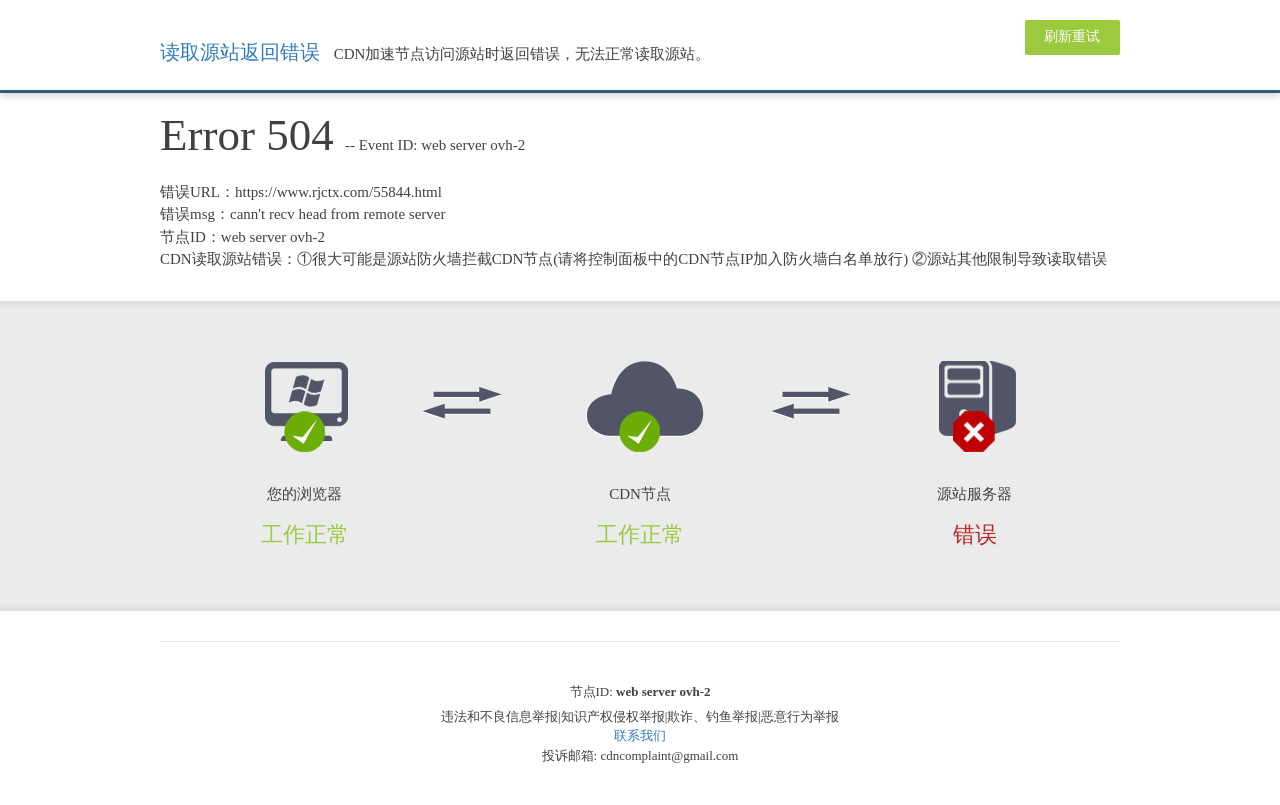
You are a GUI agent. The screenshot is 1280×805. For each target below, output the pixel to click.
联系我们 (640, 735)
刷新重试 (1072, 36)
